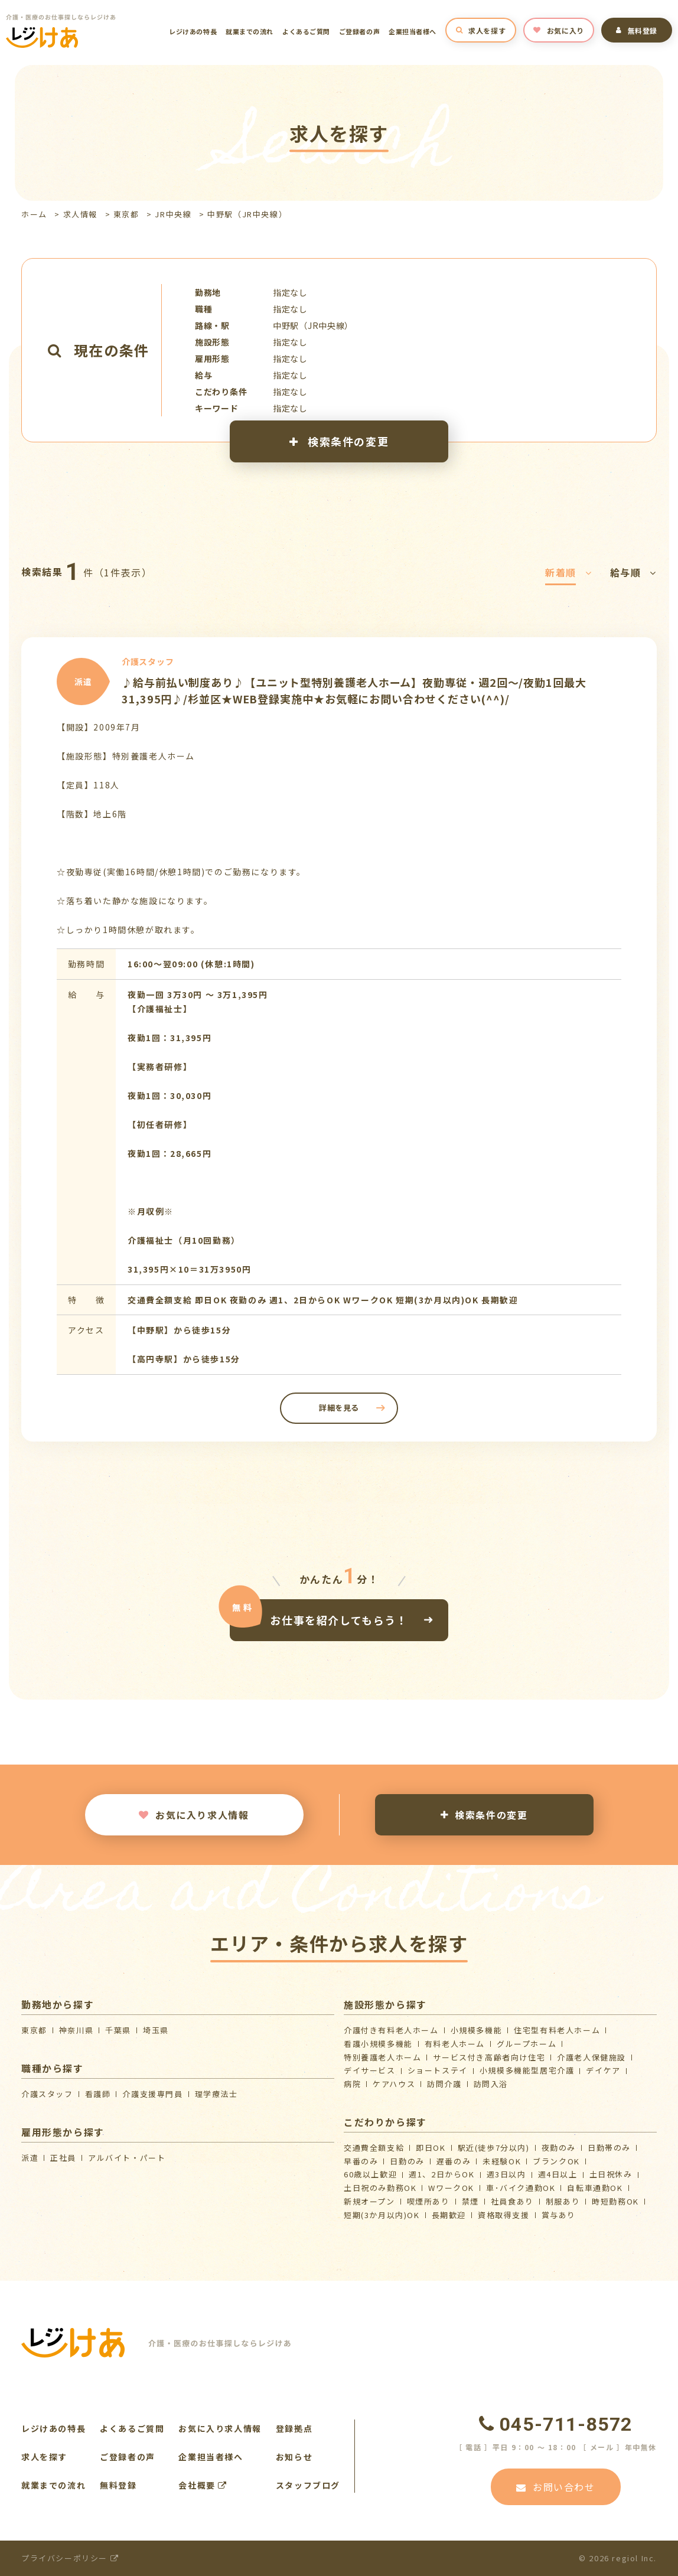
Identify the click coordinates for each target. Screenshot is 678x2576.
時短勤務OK (615, 2201)
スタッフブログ (308, 2485)
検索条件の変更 (339, 441)
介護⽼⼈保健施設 (591, 2057)
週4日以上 (558, 2174)
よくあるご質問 (306, 31)
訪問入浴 (491, 2083)
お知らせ (294, 2457)
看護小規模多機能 (378, 2043)
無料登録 (636, 30)
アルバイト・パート (126, 2157)
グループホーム (526, 2043)
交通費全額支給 (374, 2147)
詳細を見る (339, 1407)
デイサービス (370, 2070)
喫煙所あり (428, 2201)
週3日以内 (506, 2174)
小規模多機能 (477, 2030)
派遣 (29, 2157)
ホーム (34, 214)
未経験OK (502, 2161)
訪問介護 (444, 2083)
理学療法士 (216, 2093)
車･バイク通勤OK (520, 2187)
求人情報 (80, 214)
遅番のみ (453, 2161)
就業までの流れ (249, 31)
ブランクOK (556, 2161)
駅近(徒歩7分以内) (494, 2147)
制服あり (563, 2201)
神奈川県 (76, 2030)
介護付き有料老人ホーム (391, 2030)
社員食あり (512, 2201)
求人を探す (481, 30)
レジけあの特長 (193, 31)
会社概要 (202, 2485)
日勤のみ (407, 2161)
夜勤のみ (559, 2147)
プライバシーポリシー (70, 2558)
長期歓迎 (449, 2214)
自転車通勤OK (594, 2187)
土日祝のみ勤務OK (380, 2187)
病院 (352, 2083)
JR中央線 (173, 214)
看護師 (98, 2093)
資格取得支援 (504, 2214)
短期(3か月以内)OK (382, 2214)
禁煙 (470, 2201)
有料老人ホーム (455, 2043)
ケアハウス (394, 2083)
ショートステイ (438, 2070)
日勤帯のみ (609, 2147)
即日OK (430, 2147)
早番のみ (361, 2161)
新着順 (568, 572)
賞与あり (559, 2214)
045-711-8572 (556, 2424)
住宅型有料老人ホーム (557, 2030)
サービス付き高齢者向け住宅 (489, 2057)
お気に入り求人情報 (194, 1815)
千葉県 (118, 2030)
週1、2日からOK (441, 2174)
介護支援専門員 (152, 2093)
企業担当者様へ (412, 31)
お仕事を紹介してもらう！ (339, 1619)
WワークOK (451, 2187)
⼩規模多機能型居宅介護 (527, 2070)
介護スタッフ (47, 2093)
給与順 (633, 572)
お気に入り (558, 30)
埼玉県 (156, 2030)
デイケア (603, 2070)
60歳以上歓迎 (370, 2174)
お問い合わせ (555, 2487)
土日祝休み (611, 2174)
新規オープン (369, 2201)
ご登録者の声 (359, 31)
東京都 (126, 214)
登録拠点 (294, 2428)
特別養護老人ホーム (382, 2057)
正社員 (63, 2157)
